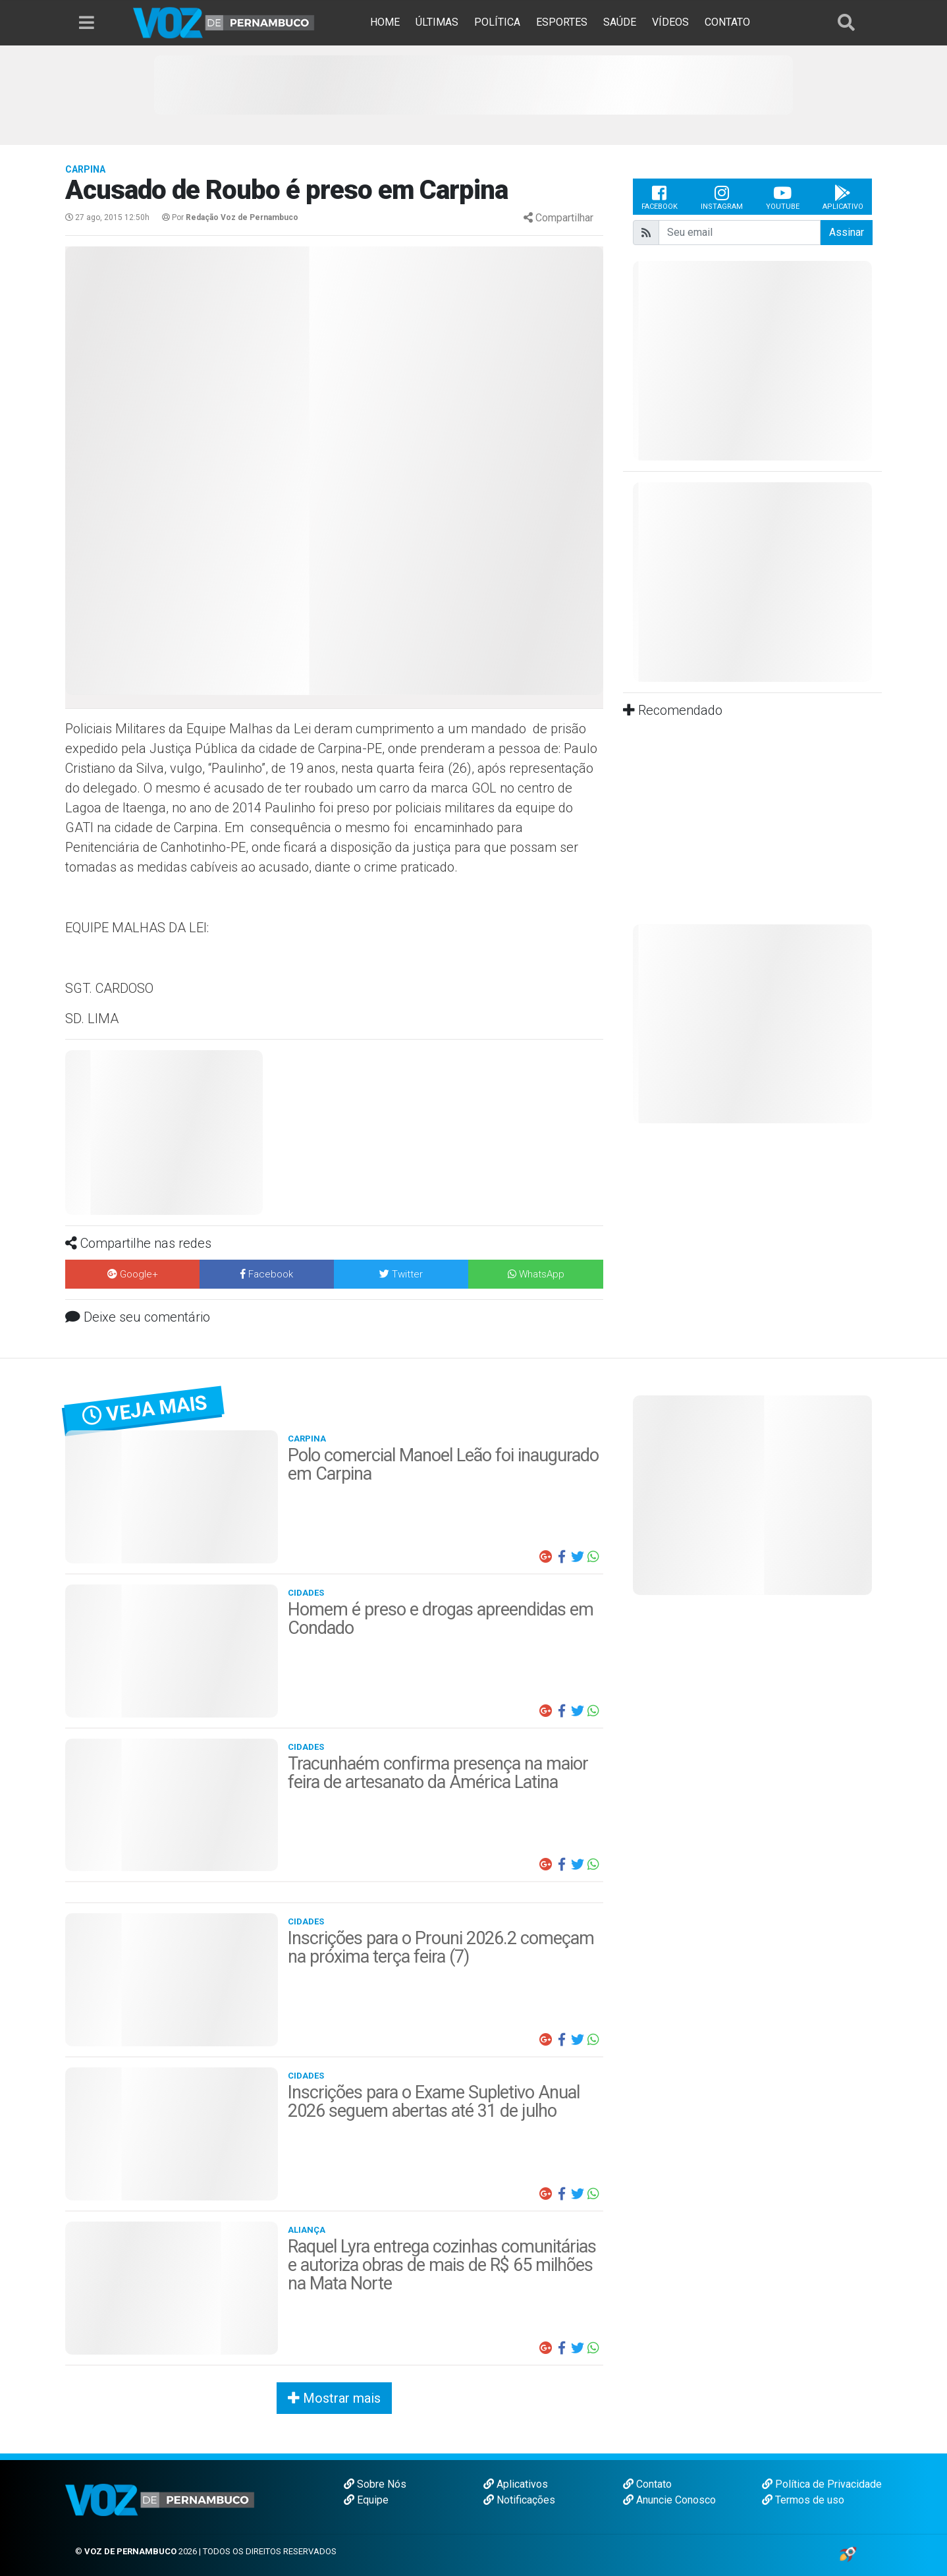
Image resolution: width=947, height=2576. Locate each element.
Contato (647, 2484)
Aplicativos (515, 2484)
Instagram (722, 197)
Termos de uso (803, 2500)
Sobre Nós (375, 2484)
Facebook (659, 197)
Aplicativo (843, 197)
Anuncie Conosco (669, 2500)
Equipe (366, 2500)
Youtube (782, 197)
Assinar (846, 232)
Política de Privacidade (822, 2484)
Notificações (519, 2500)
